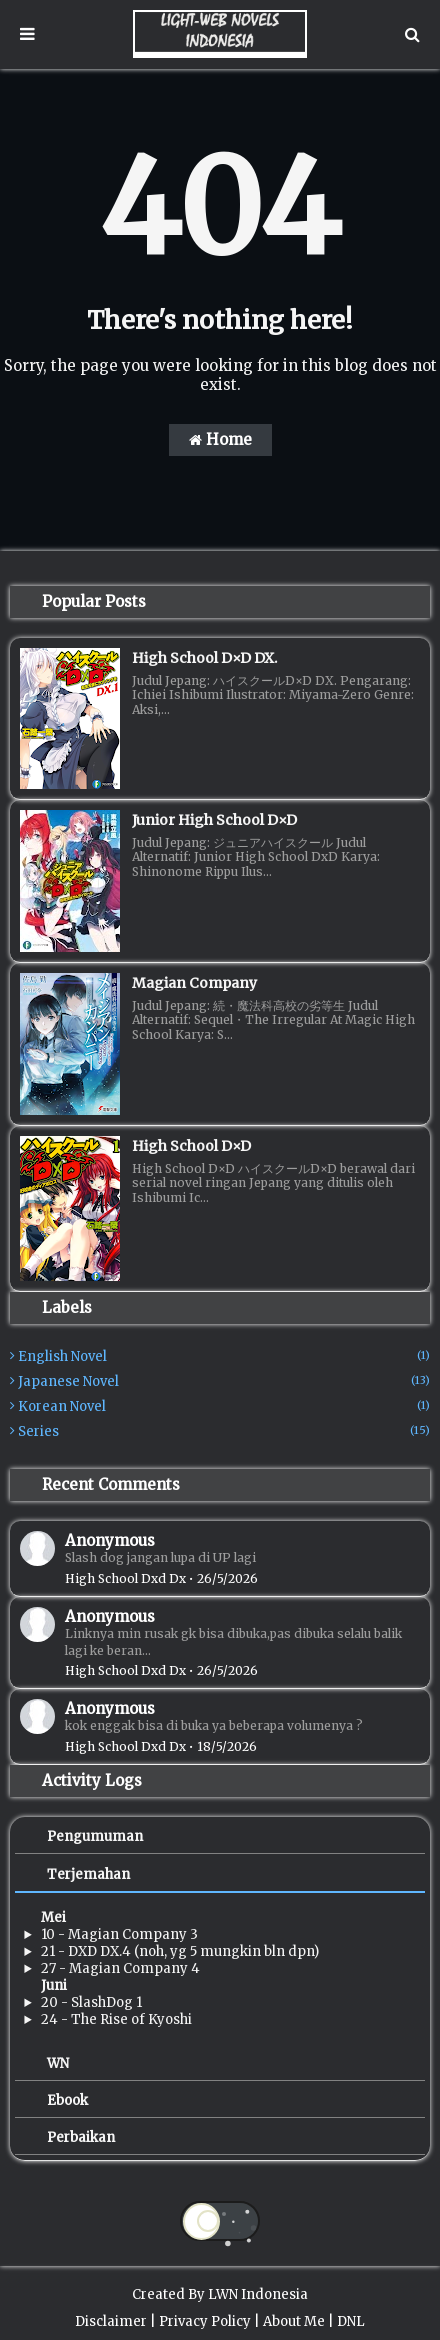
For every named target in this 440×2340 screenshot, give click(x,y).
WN (58, 2063)
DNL (351, 2321)
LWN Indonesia (258, 2294)
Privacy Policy (205, 2321)
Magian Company (194, 983)
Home (220, 439)
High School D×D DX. (204, 658)
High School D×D (191, 1146)
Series (224, 1431)
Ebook (67, 2100)
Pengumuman (95, 1836)
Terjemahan (88, 1874)
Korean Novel (224, 1406)
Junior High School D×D (214, 820)
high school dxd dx (125, 1578)
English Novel (224, 1356)
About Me (294, 2321)
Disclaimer (111, 2321)
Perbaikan (81, 2137)
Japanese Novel (224, 1381)
